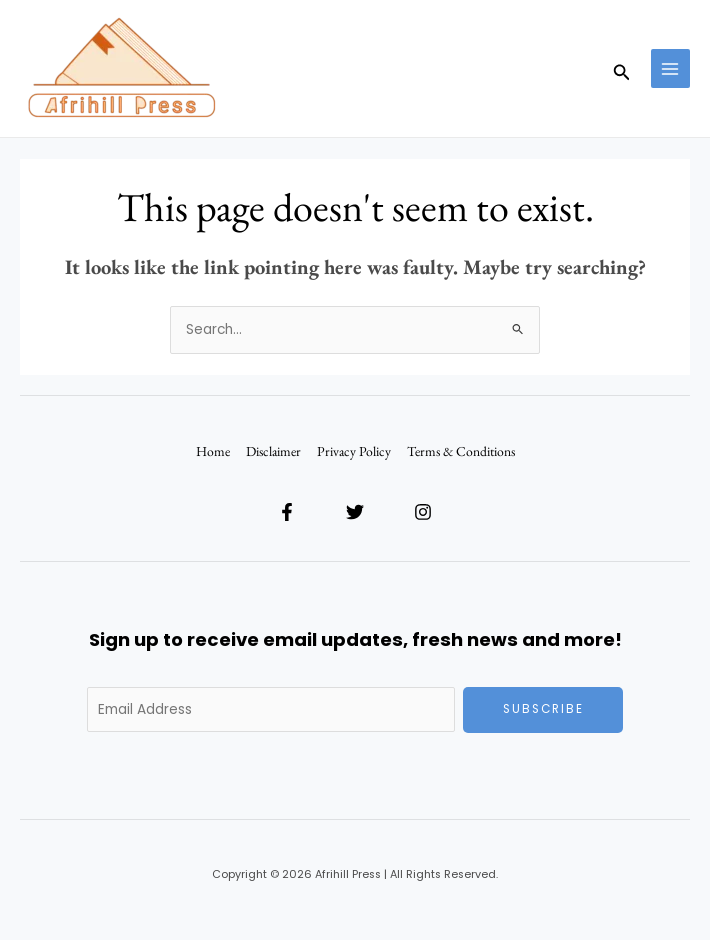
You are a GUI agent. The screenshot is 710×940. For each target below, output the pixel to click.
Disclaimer (273, 451)
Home (213, 451)
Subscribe (543, 709)
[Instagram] (423, 512)
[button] (622, 68)
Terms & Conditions (461, 451)
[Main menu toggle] (670, 68)
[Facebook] (287, 512)
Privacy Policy (354, 451)
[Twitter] (355, 512)
